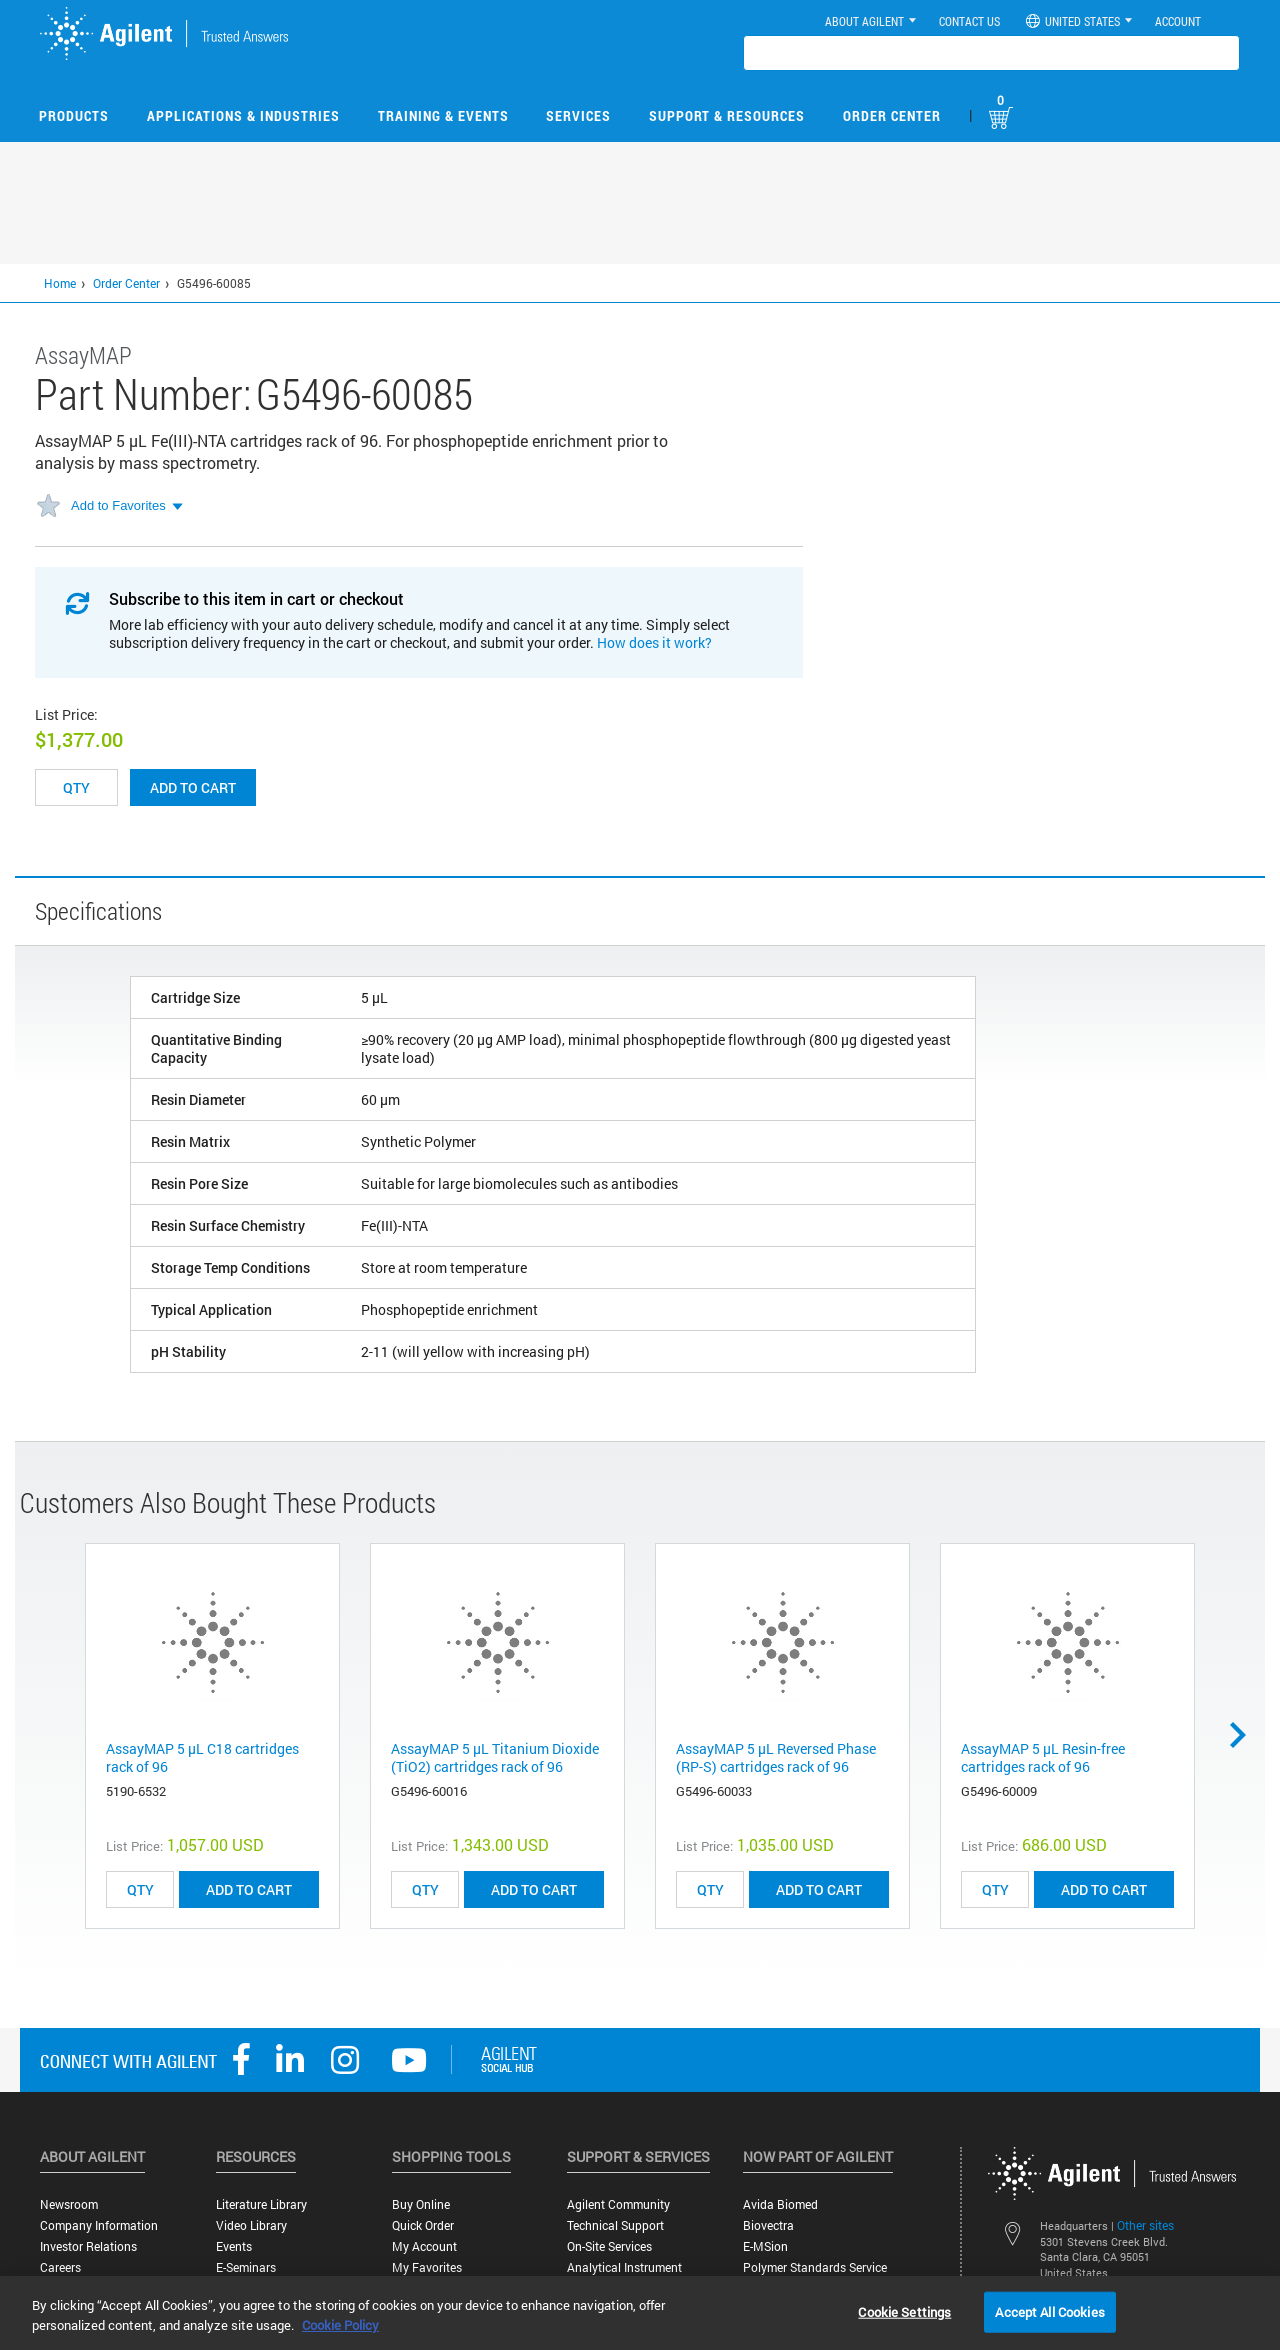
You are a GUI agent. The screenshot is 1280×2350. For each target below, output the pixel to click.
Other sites (1145, 2225)
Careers (60, 2267)
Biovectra (768, 2225)
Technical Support (615, 2225)
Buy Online (421, 2204)
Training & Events (443, 115)
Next (1245, 1735)
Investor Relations (88, 2246)
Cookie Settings (904, 2311)
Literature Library (261, 2204)
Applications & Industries (243, 115)
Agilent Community (618, 2204)
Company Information (99, 2225)
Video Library (251, 2225)
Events (234, 2246)
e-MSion (765, 2246)
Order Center (892, 115)
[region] (640, 2313)
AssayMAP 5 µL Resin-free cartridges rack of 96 (1043, 1757)
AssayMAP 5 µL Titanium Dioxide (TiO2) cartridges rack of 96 (495, 1757)
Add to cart (193, 787)
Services (578, 115)
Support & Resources (727, 115)
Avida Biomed (780, 2204)
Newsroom (69, 2204)
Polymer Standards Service (815, 2267)
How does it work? (654, 642)
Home (60, 283)
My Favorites (427, 2267)
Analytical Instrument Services (624, 2275)
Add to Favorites (118, 505)
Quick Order (423, 2225)
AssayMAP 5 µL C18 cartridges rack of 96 (202, 1757)
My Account (424, 2246)
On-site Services (609, 2246)
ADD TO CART (249, 1889)
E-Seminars (246, 2267)
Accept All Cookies (1049, 2311)
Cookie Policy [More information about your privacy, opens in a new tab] (340, 2325)
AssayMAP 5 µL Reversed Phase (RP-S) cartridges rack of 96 (776, 1757)
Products (74, 115)
